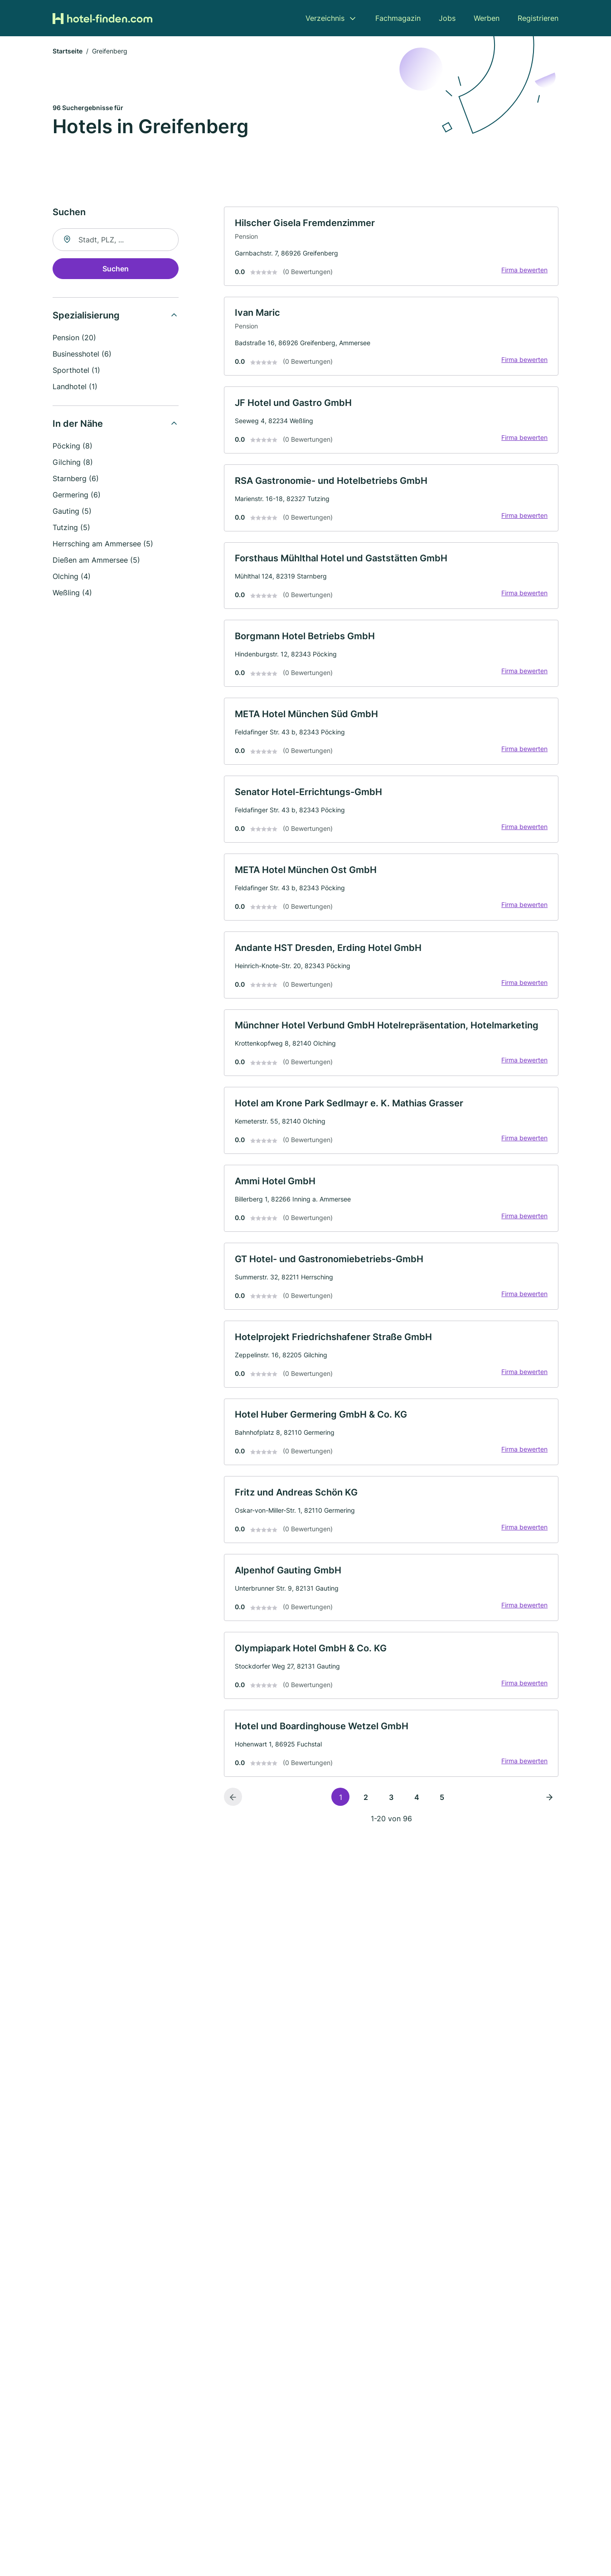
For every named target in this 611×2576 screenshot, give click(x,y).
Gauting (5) (72, 511)
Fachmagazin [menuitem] (398, 18)
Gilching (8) (73, 463)
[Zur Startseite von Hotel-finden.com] (102, 18)
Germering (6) (77, 495)
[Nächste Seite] (549, 1808)
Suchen (115, 269)
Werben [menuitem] (486, 18)
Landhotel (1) (75, 387)
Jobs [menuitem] (447, 18)
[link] (391, 247)
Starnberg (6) (76, 479)
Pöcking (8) (72, 446)
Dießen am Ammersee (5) (96, 560)
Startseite (67, 52)
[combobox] (116, 240)
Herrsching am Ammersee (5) (103, 544)
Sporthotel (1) (76, 371)
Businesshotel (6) (82, 354)
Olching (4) (72, 577)
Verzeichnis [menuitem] (325, 18)
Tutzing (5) (71, 528)
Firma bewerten (524, 271)
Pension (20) (74, 338)
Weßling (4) (72, 593)
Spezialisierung (86, 316)
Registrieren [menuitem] (538, 18)
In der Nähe (78, 424)
